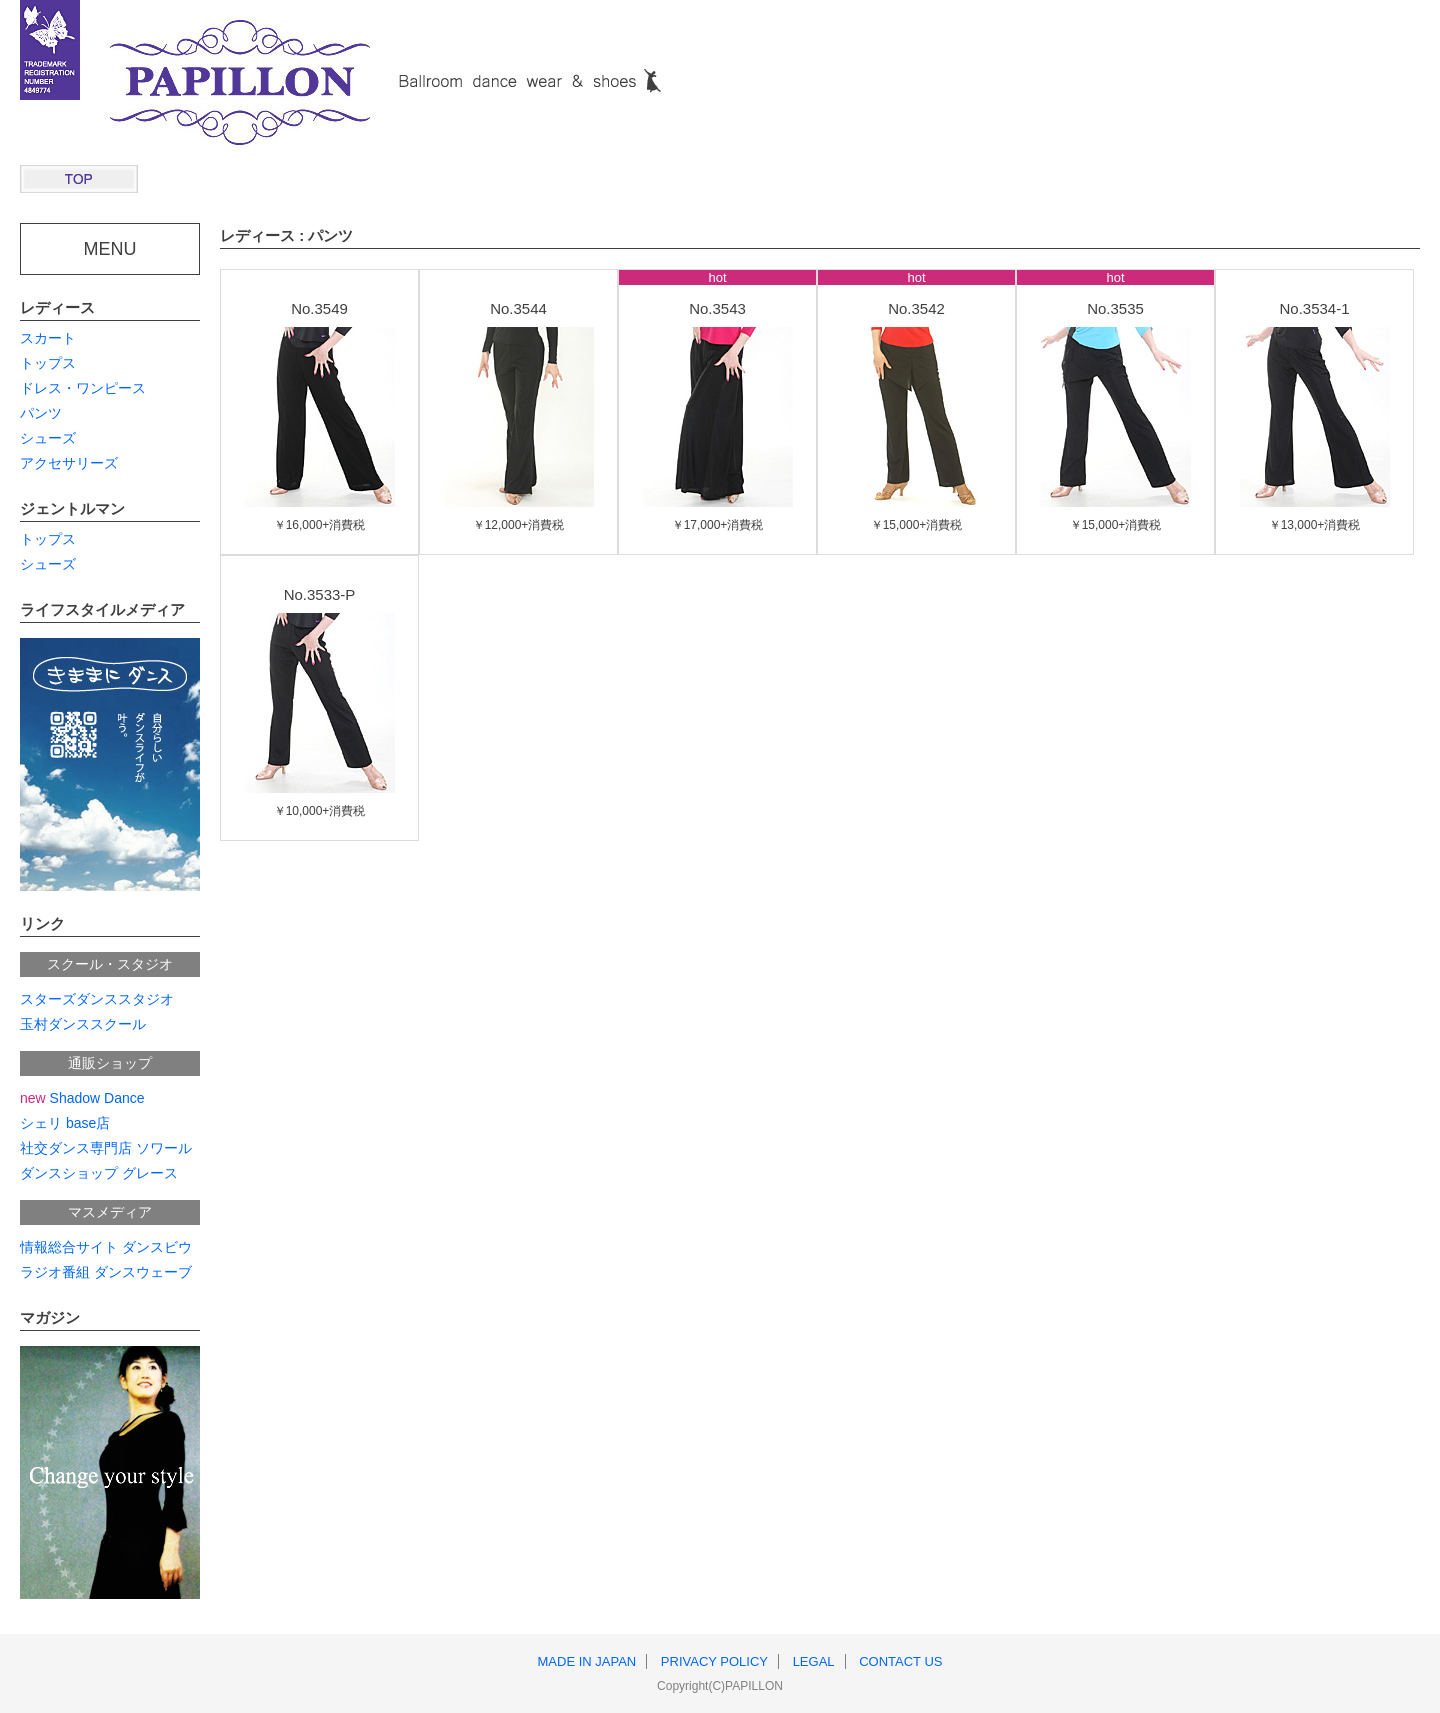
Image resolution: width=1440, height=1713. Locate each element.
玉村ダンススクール (83, 1024)
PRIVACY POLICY (714, 1661)
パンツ (41, 413)
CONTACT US (900, 1661)
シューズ (48, 438)
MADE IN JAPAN (587, 1661)
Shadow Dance (82, 1098)
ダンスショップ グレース (99, 1173)
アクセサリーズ (69, 463)
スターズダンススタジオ (97, 999)
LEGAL (814, 1661)
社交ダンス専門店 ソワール (106, 1148)
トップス (48, 363)
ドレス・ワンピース (83, 388)
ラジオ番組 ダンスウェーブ (106, 1272)
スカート (48, 338)
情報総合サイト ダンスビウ (106, 1247)
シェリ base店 (65, 1123)
